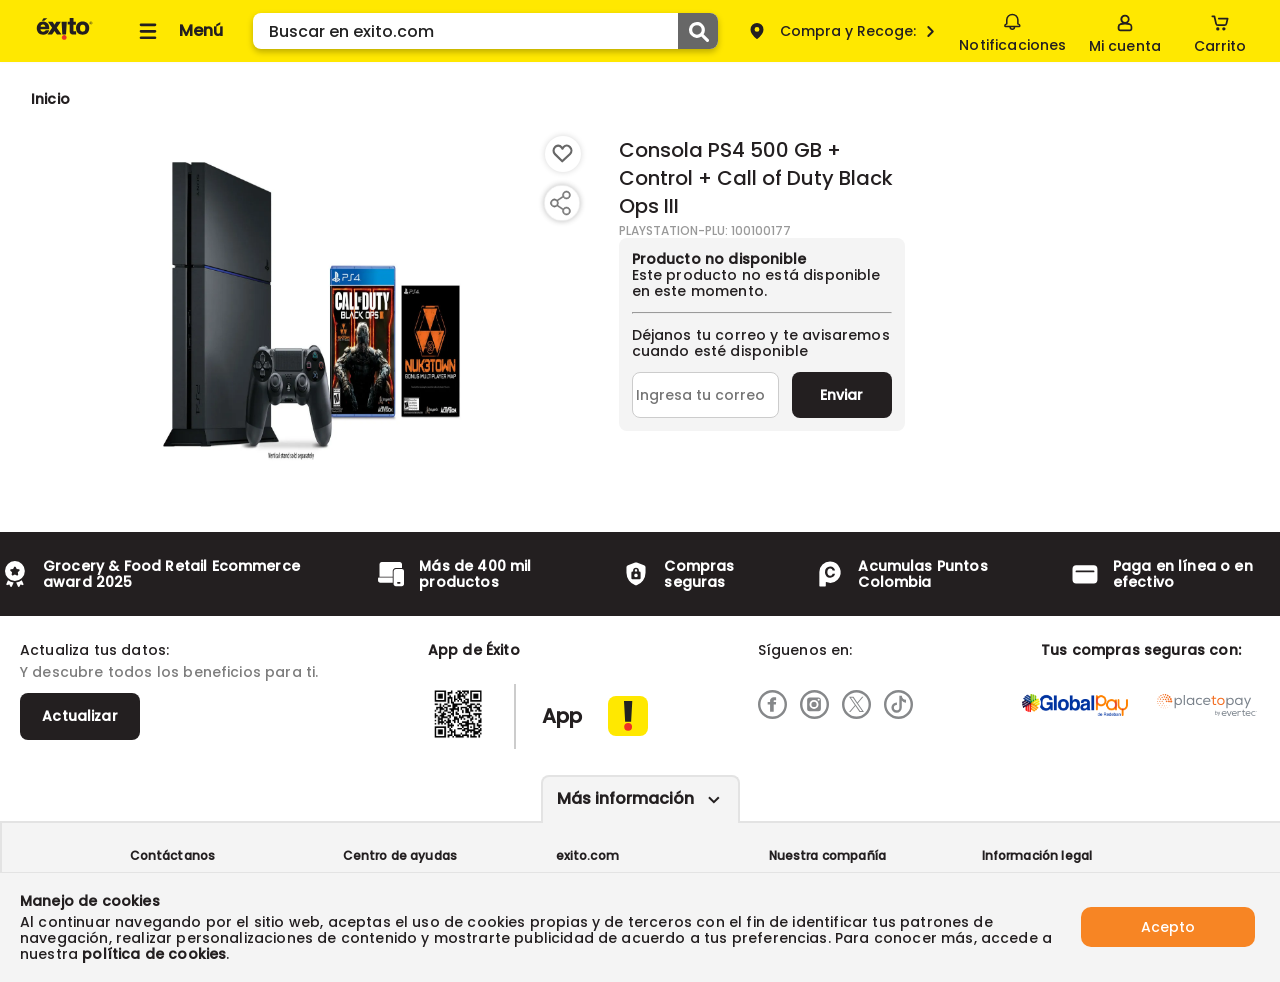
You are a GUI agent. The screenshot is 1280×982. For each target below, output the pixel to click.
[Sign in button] (1125, 31)
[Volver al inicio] (64, 38)
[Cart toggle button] (1220, 31)
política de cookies (154, 954)
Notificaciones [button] (1012, 30)
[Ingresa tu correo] (705, 395)
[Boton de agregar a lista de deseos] (563, 154)
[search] (485, 31)
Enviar (841, 395)
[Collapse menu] (178, 31)
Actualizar (80, 716)
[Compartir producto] (560, 203)
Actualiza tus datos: (94, 650)
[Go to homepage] (50, 99)
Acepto (1168, 927)
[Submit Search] (698, 31)
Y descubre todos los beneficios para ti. (169, 672)
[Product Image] (312, 311)
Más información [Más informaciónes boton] (625, 798)
